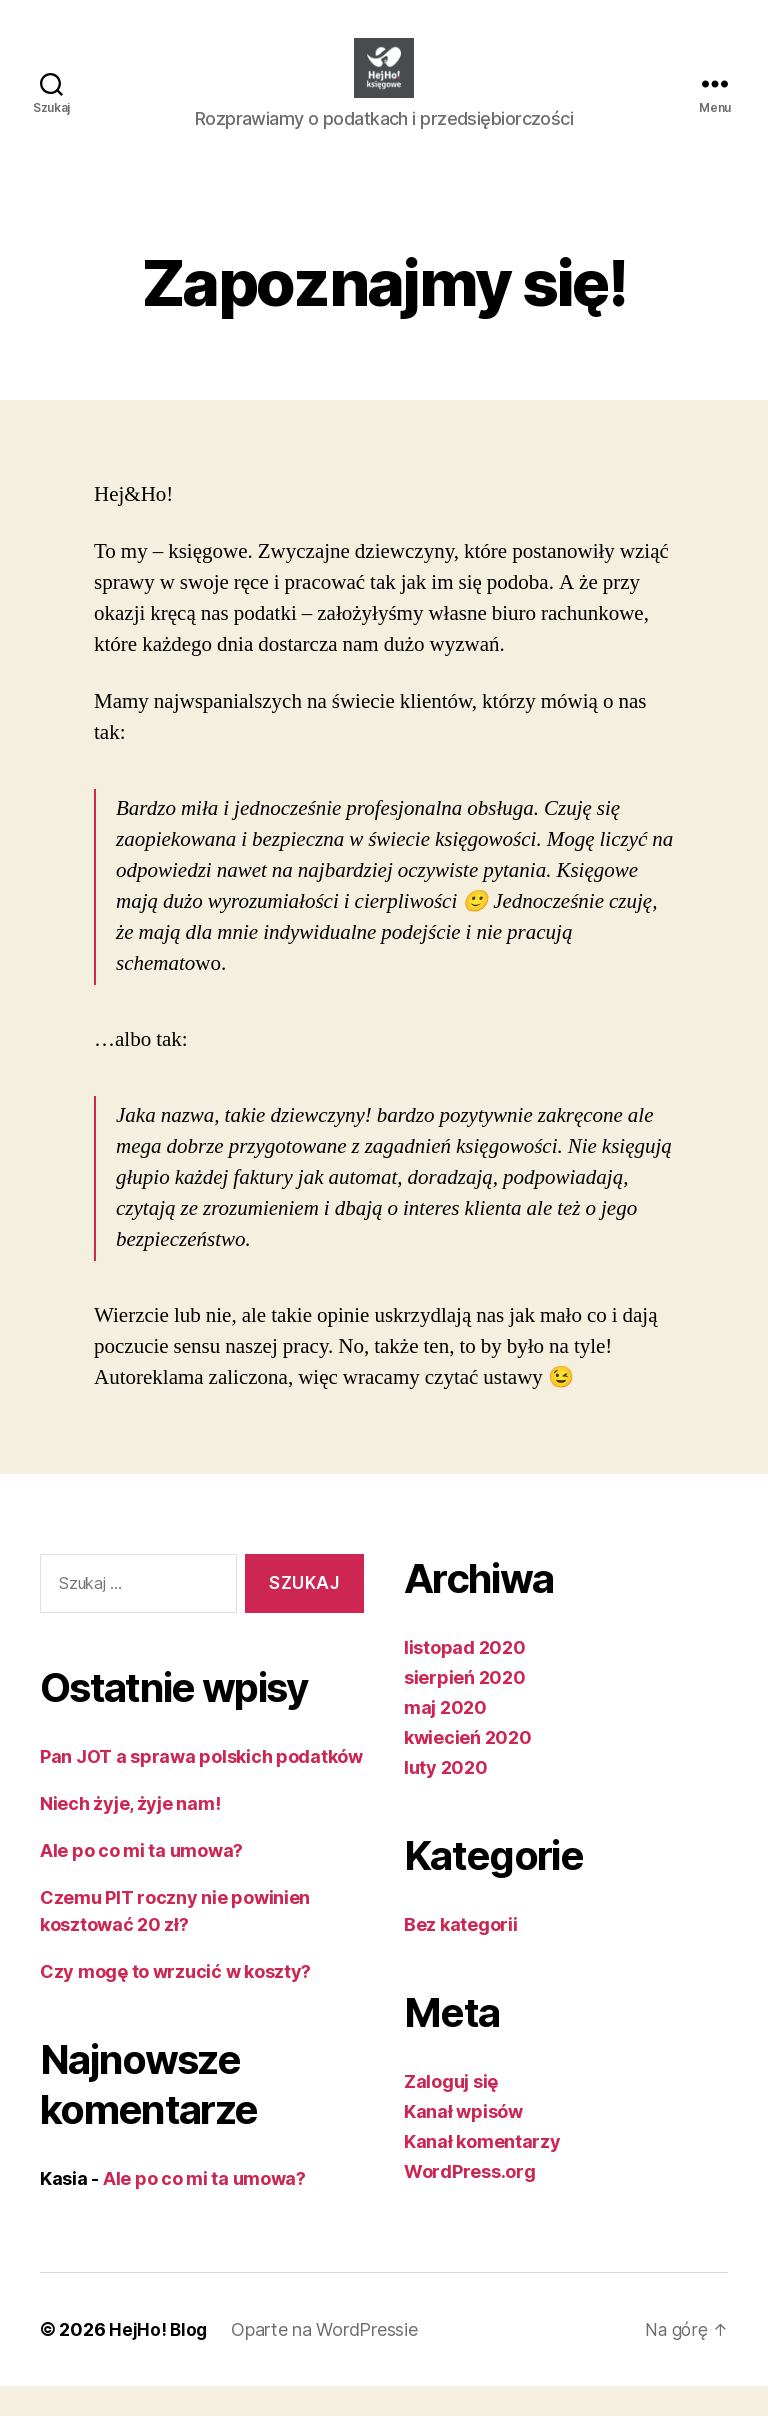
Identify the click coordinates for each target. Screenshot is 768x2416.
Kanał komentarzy (482, 2171)
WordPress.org (470, 2201)
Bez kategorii (461, 1954)
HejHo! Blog (159, 2359)
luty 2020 (446, 1797)
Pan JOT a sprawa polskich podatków (201, 1786)
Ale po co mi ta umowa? (141, 1880)
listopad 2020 (465, 1677)
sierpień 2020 (465, 1707)
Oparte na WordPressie (326, 2359)
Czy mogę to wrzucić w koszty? (175, 2001)
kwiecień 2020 (468, 1767)
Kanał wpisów (463, 2141)
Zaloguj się (451, 2111)
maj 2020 (445, 1737)
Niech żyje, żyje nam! (130, 1833)
